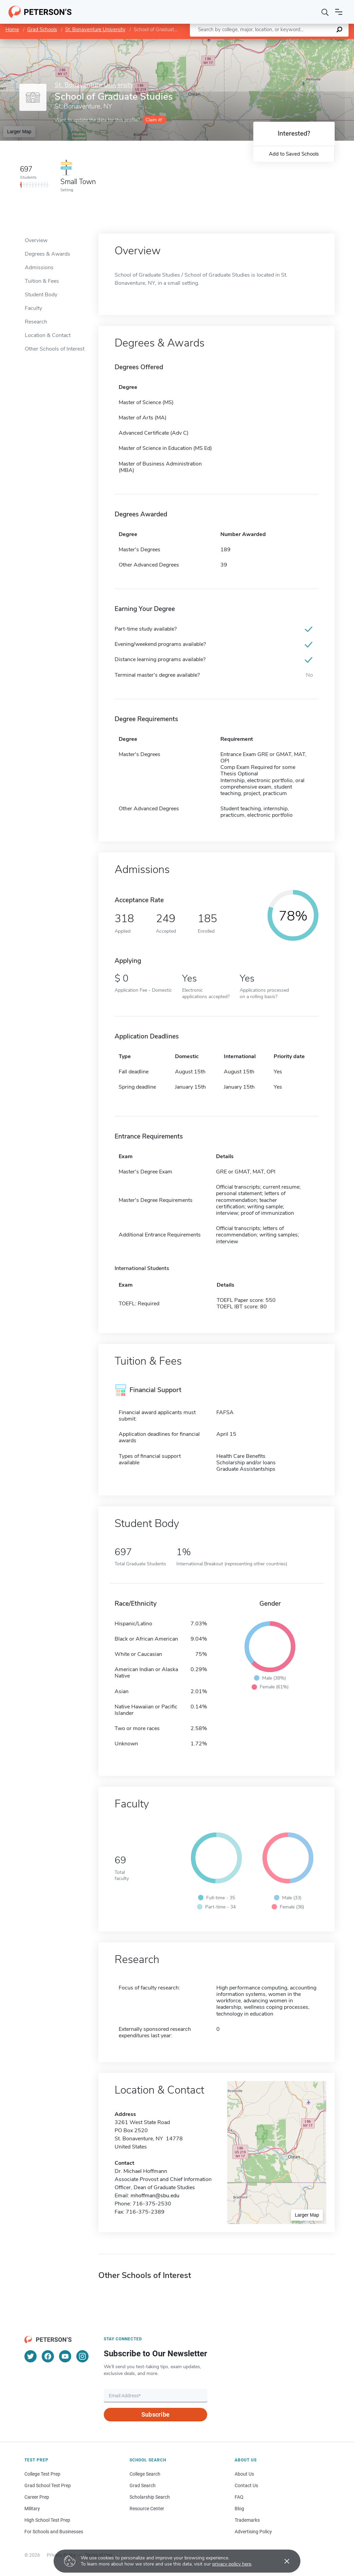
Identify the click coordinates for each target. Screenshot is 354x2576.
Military (32, 2508)
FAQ (239, 2497)
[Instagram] (82, 2356)
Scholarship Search (150, 2497)
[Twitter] (30, 2356)
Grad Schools (42, 29)
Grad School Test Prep (47, 2485)
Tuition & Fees (42, 281)
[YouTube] (65, 2356)
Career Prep (36, 2497)
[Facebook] (48, 2356)
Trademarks (247, 2520)
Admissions (39, 267)
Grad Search (143, 2485)
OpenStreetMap (308, 42)
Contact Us (246, 2485)
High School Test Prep (47, 2520)
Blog (239, 2508)
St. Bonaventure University (95, 29)
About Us (244, 2474)
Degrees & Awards (47, 254)
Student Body (41, 294)
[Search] (325, 11)
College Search (145, 2474)
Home (12, 29)
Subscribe (155, 2414)
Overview (36, 240)
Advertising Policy (253, 2531)
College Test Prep (42, 2474)
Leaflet (272, 42)
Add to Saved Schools (294, 154)
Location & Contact (48, 335)
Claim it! (153, 120)
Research (36, 321)
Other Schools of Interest (54, 349)
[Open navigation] (339, 11)
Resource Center (147, 2508)
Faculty (33, 308)
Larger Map (19, 131)
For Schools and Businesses (53, 2531)
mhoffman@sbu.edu (155, 2195)
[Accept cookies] (282, 2561)
